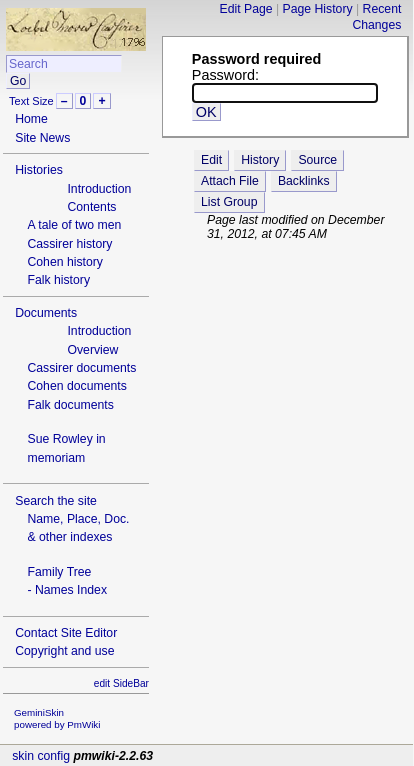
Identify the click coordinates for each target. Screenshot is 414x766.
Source (317, 160)
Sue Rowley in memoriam (66, 448)
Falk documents (70, 405)
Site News (42, 138)
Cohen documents (76, 386)
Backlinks (304, 181)
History (260, 160)
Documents (46, 313)
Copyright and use (64, 651)
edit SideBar (121, 683)
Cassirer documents (81, 368)
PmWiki (83, 724)
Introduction (99, 189)
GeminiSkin (39, 712)
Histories (39, 170)
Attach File (230, 181)
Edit (211, 160)
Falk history (58, 280)
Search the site (56, 501)
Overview (92, 350)
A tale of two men (74, 225)
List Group (229, 202)
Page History (318, 9)
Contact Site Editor (66, 633)
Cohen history (65, 262)
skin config (41, 756)
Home (31, 119)
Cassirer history (69, 244)
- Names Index (67, 590)
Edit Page (246, 9)
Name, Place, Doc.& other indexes (78, 528)
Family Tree (59, 572)
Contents (91, 207)
